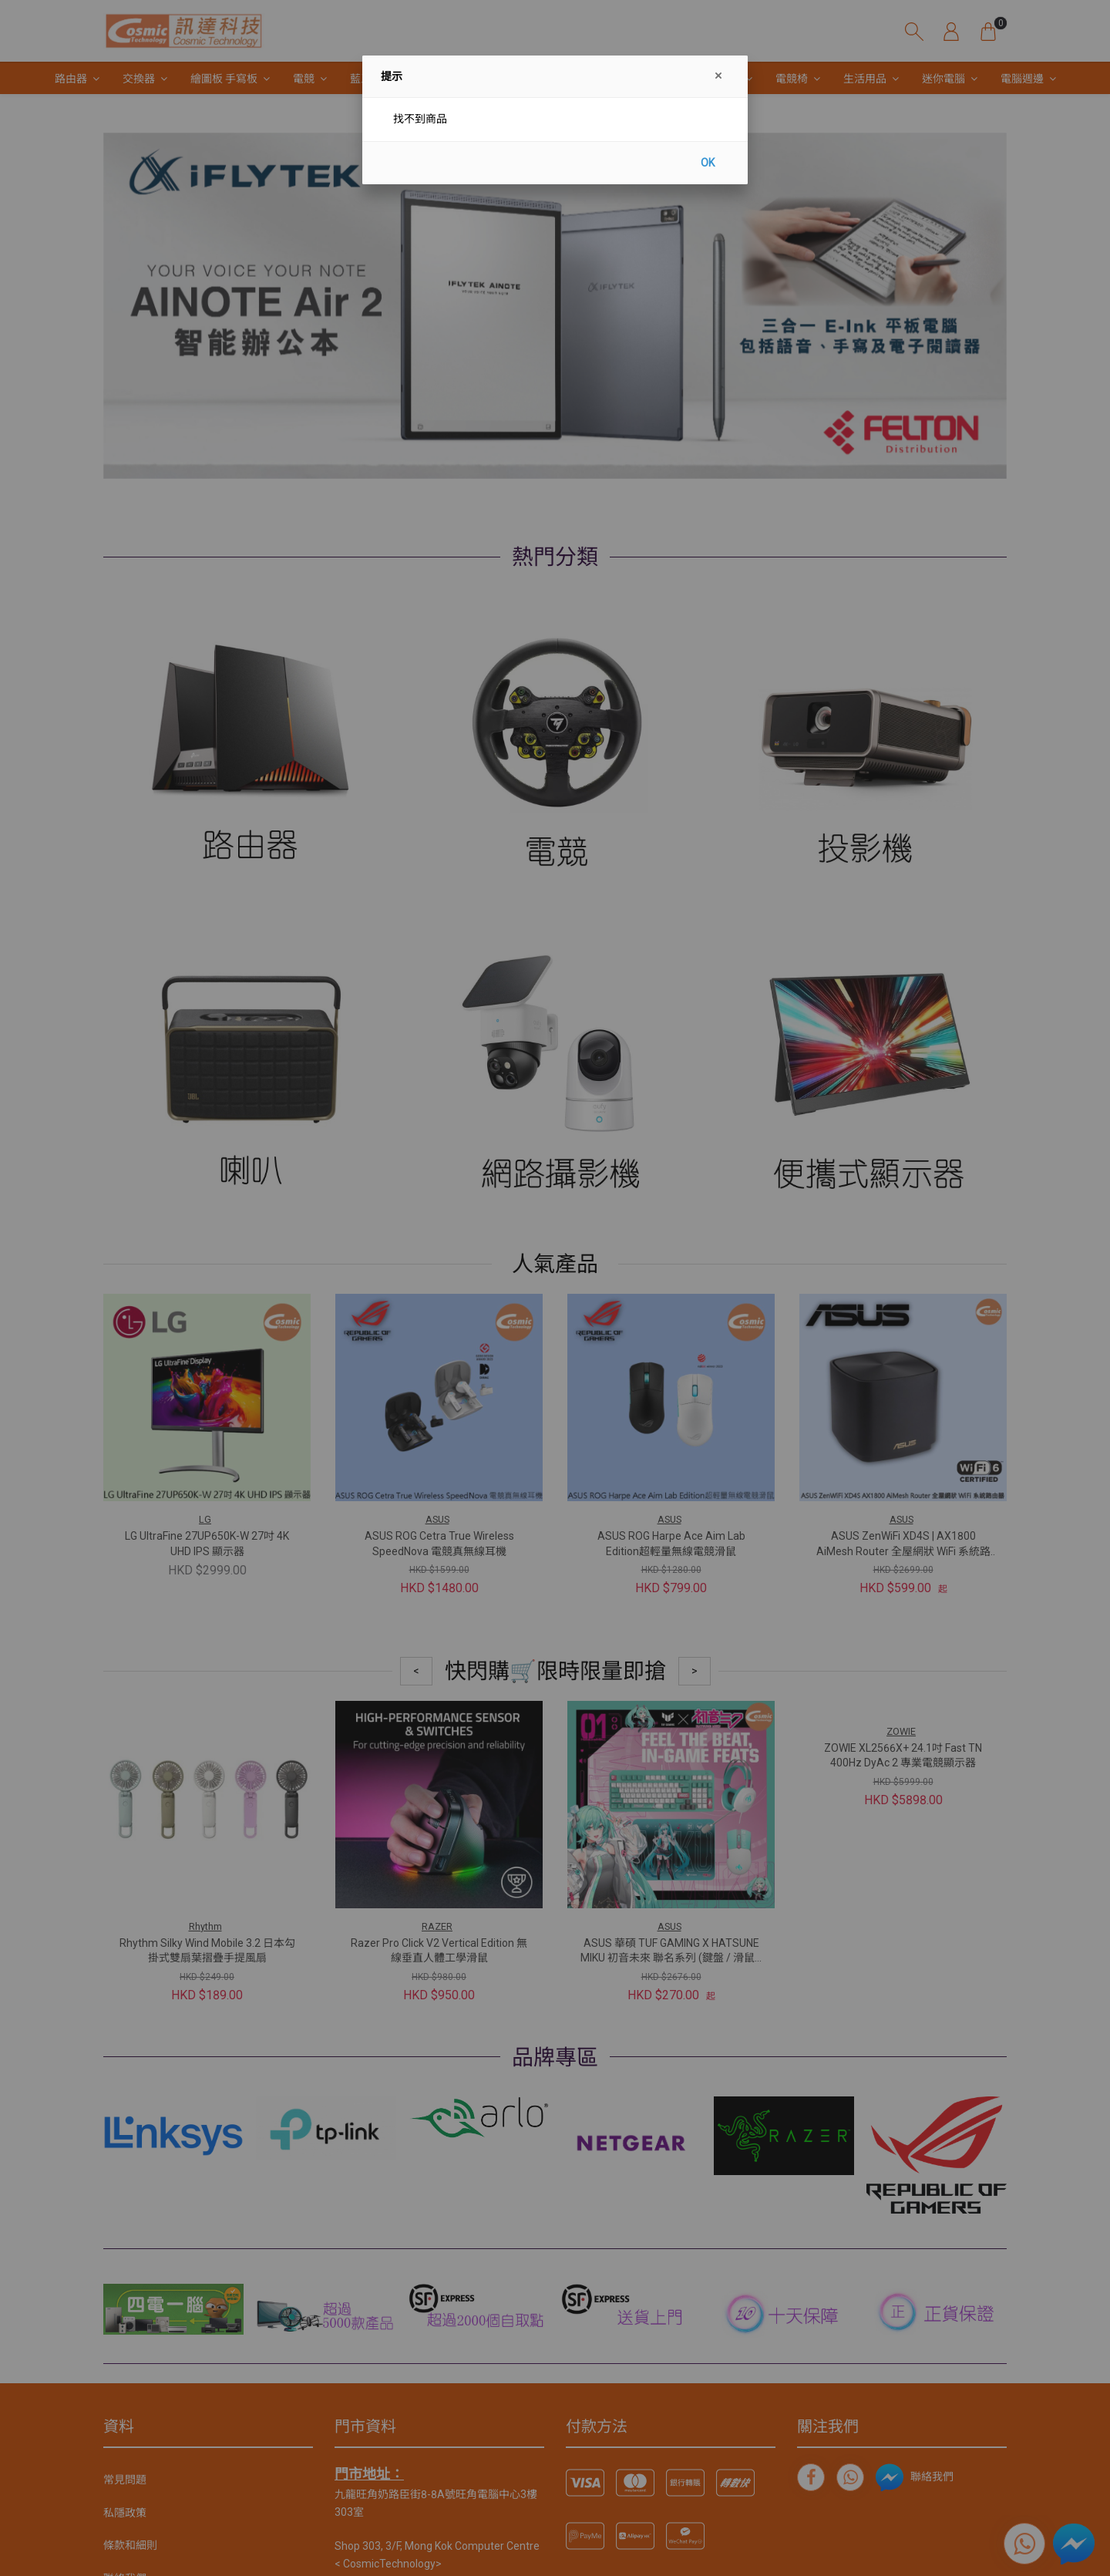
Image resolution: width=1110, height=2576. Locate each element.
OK (708, 163)
